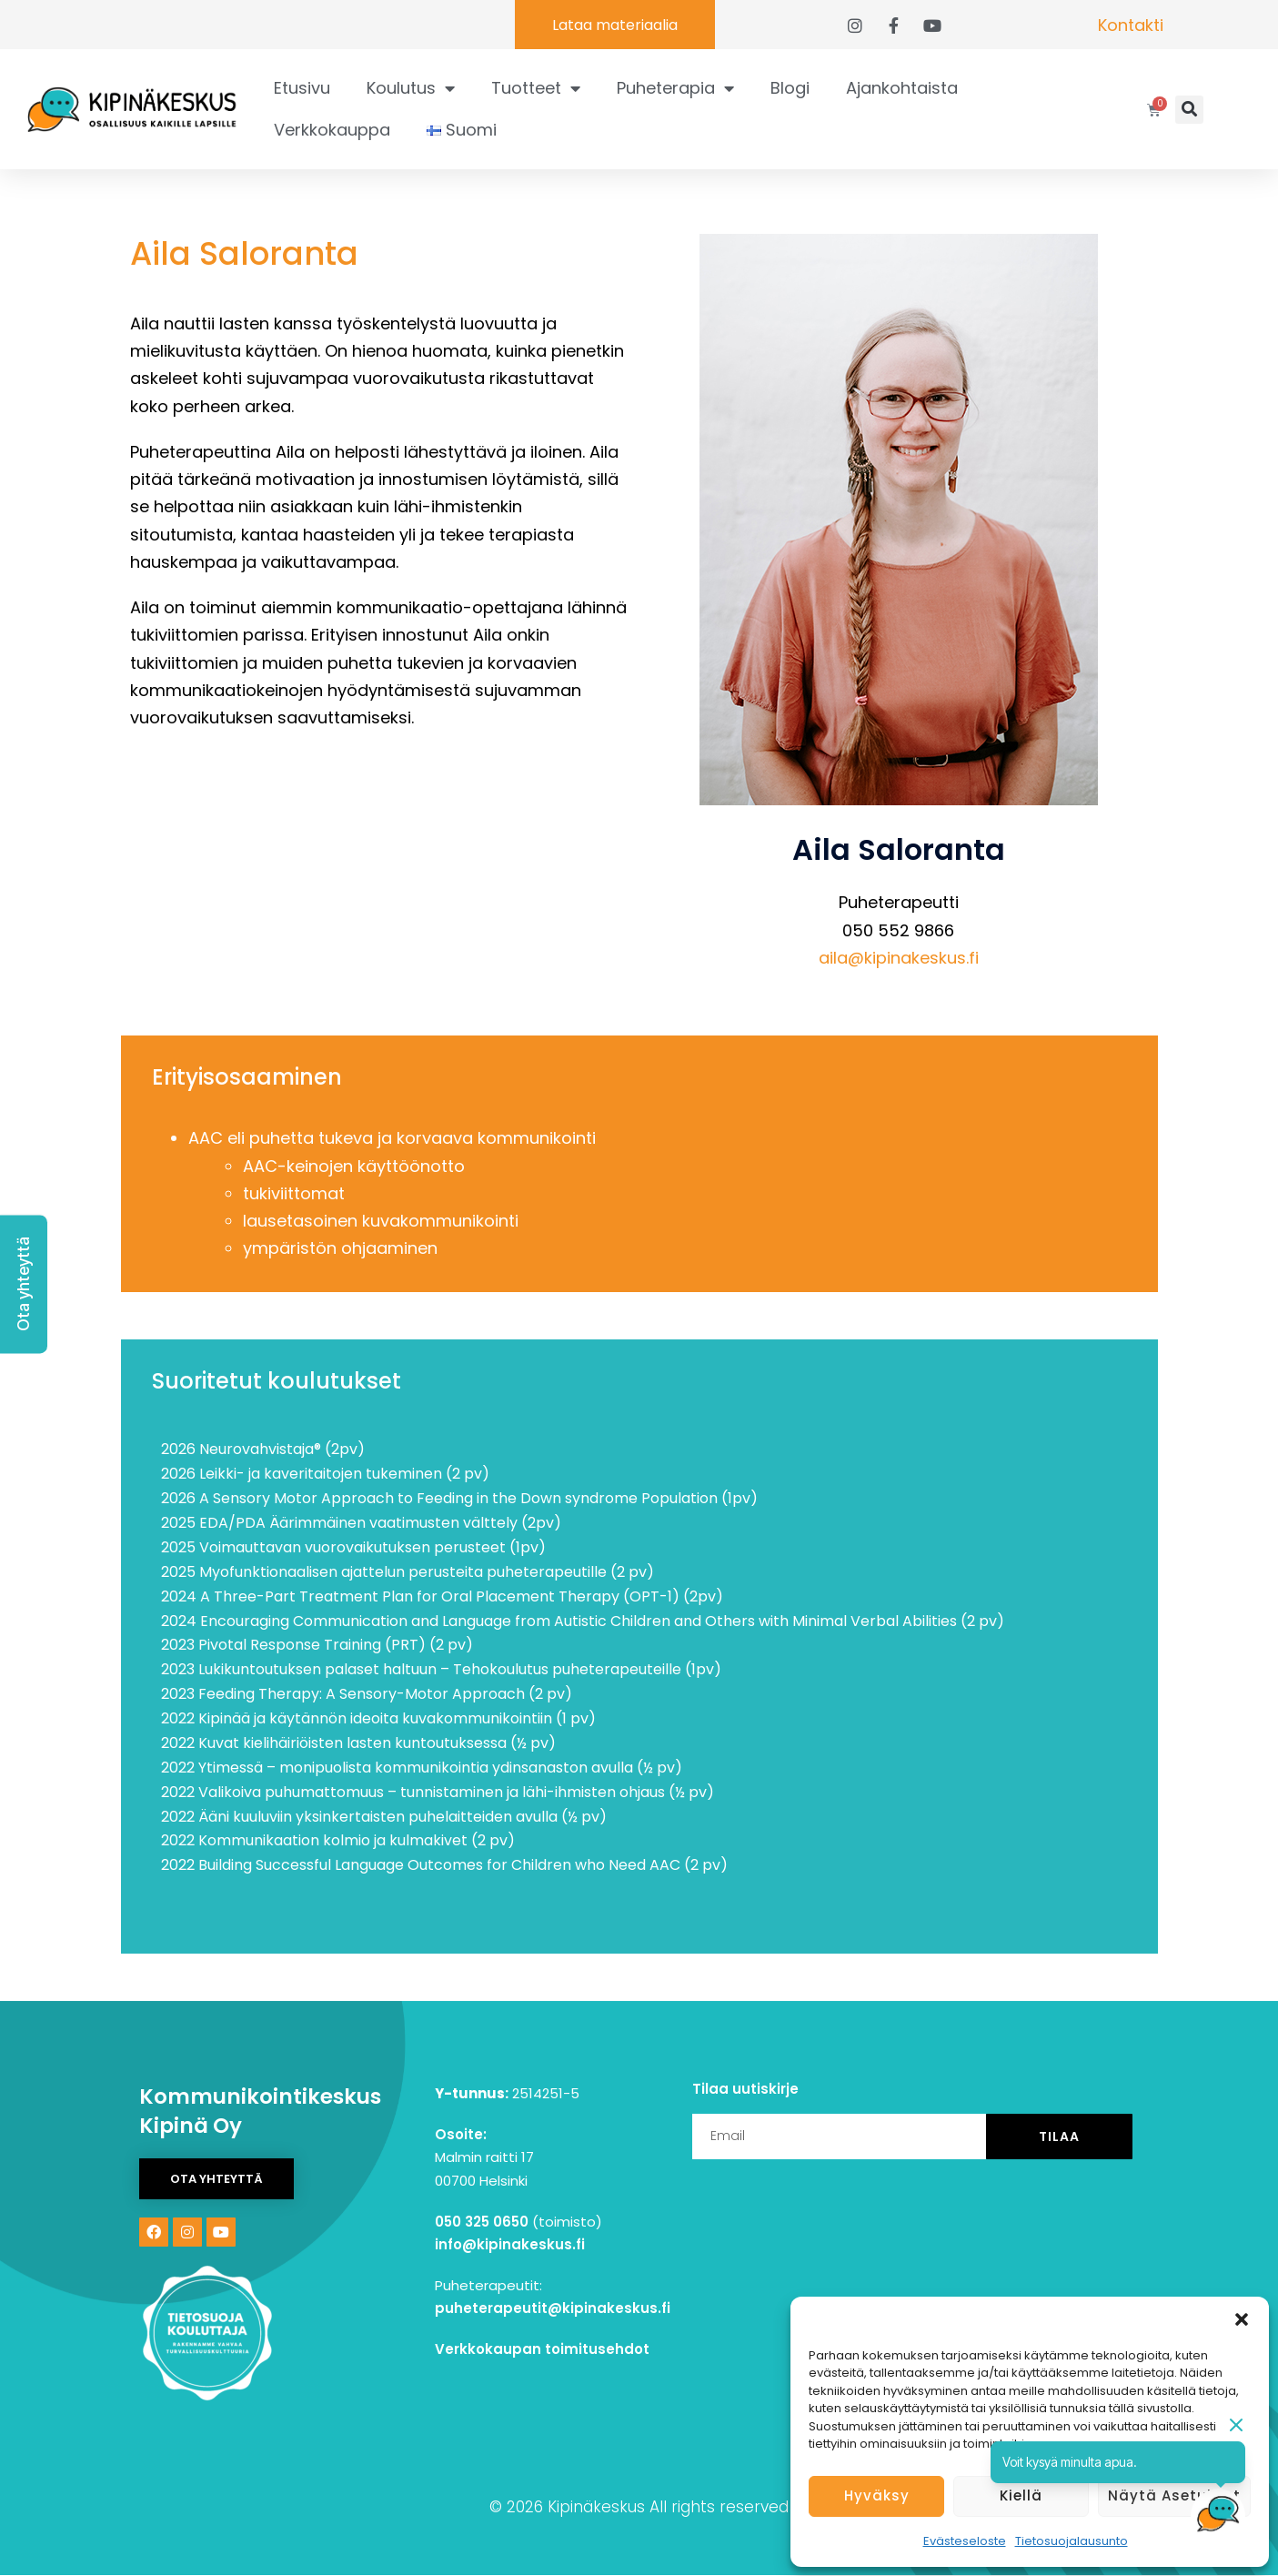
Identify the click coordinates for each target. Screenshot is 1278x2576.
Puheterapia (675, 88)
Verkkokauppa (332, 129)
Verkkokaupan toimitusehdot (542, 2349)
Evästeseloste (964, 2541)
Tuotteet (535, 88)
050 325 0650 (481, 2221)
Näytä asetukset (1174, 2495)
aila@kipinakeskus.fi (899, 957)
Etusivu (302, 87)
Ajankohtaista (902, 87)
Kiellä (1021, 2495)
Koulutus (411, 88)
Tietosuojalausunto (1071, 2541)
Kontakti (1130, 25)
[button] (1242, 2319)
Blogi (790, 87)
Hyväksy (877, 2495)
